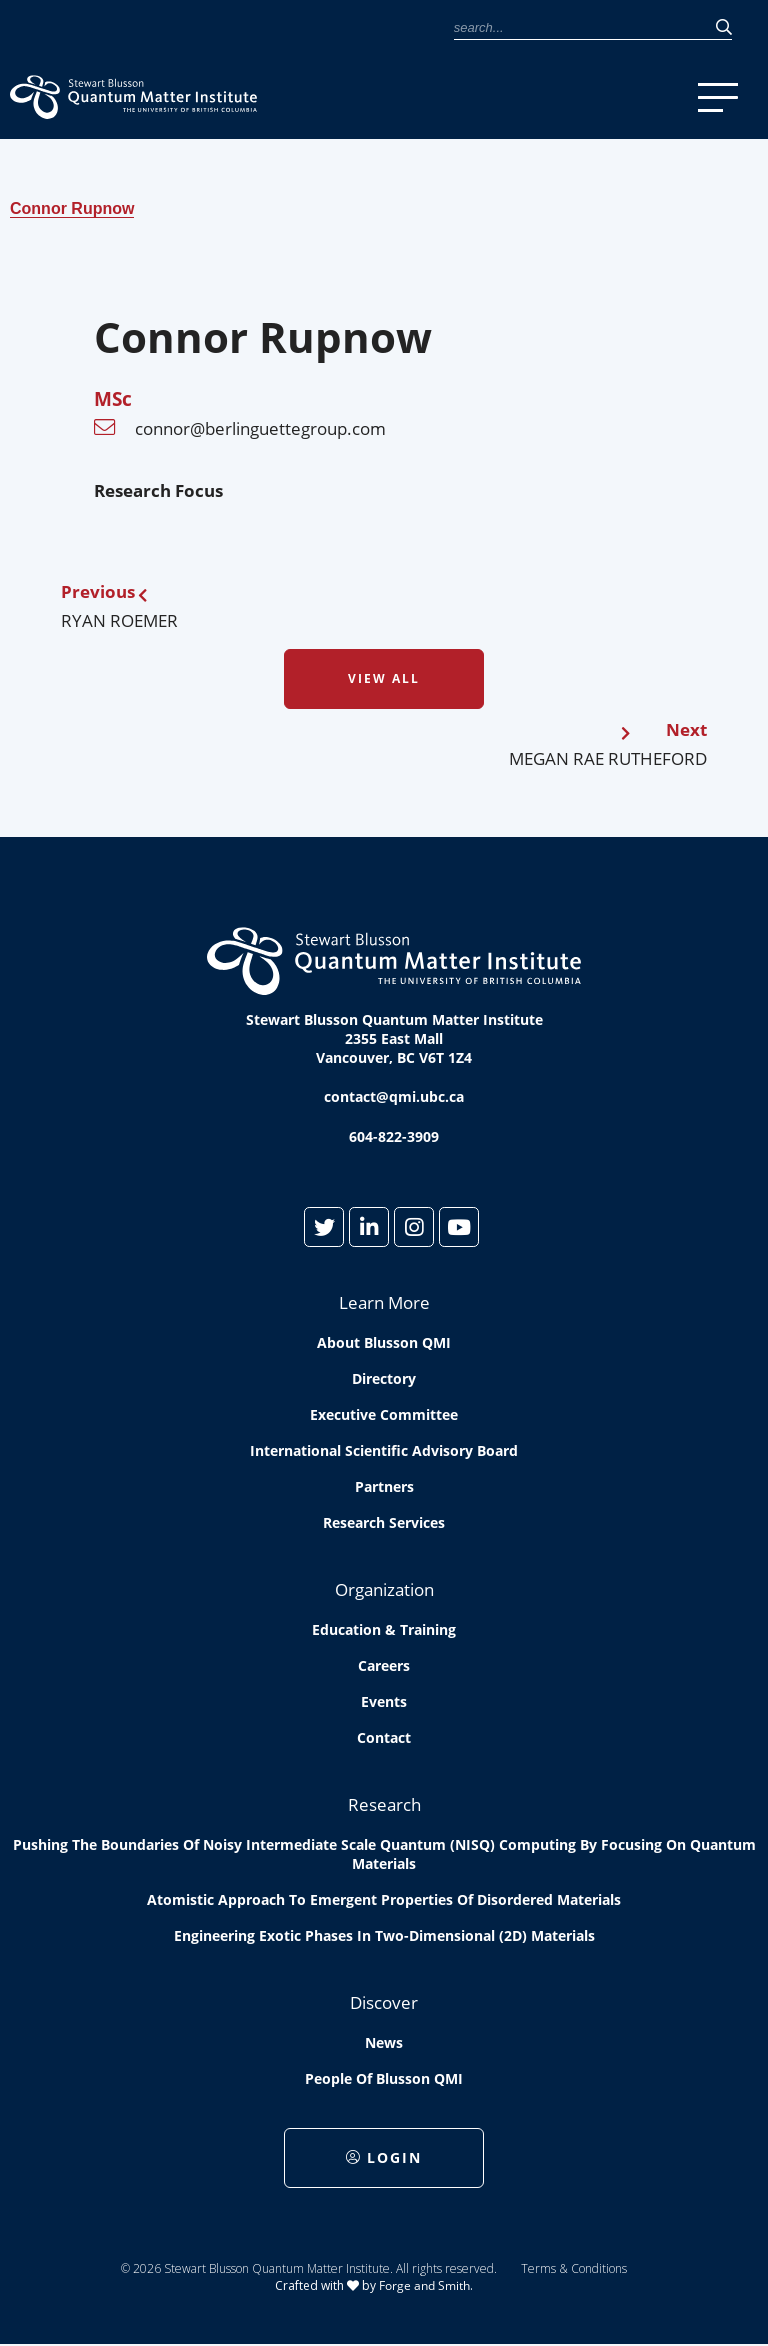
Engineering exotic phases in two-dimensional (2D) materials (384, 1935)
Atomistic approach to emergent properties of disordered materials (384, 1899)
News (384, 2042)
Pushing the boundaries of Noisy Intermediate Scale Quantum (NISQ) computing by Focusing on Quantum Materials (384, 1854)
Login (384, 2157)
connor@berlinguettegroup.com (260, 428)
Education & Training (384, 1629)
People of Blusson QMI (384, 2078)
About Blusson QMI (384, 1342)
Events (384, 1701)
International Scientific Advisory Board (384, 1450)
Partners (384, 1486)
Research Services (384, 1522)
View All (384, 678)
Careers (384, 1665)
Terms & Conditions (574, 2268)
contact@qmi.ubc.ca (394, 1096)
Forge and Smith (424, 2285)
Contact (384, 1737)
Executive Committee (384, 1414)
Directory (384, 1378)
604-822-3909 (394, 1136)
